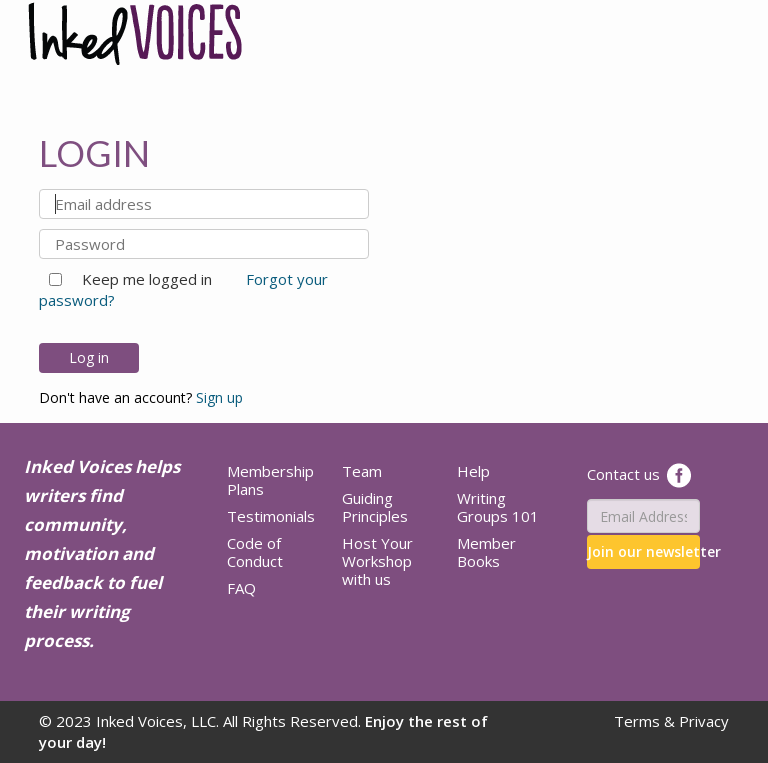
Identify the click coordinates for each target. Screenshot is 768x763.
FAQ (241, 588)
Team (362, 471)
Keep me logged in (139, 279)
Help (473, 471)
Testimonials (271, 516)
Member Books (486, 552)
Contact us (623, 474)
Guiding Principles (375, 507)
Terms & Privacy (671, 721)
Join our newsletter (643, 551)
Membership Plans (270, 480)
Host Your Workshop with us (377, 561)
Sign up (219, 397)
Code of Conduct (255, 552)
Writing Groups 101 (498, 507)
